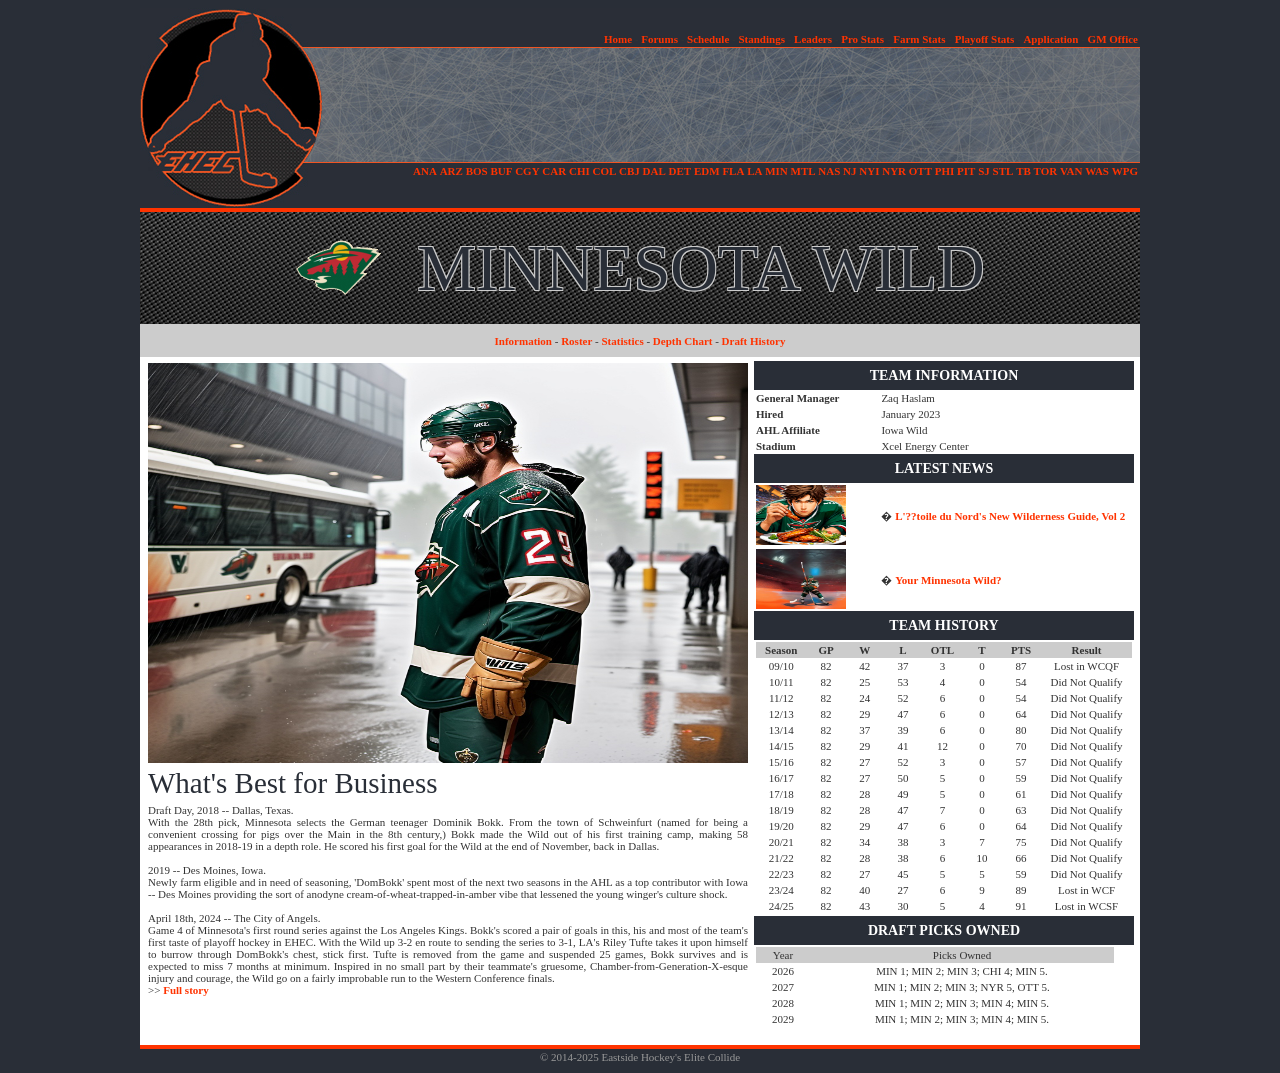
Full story (186, 990)
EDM (707, 171)
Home (618, 39)
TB (1023, 171)
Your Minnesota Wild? (948, 580)
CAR (554, 171)
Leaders (813, 39)
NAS (829, 171)
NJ (849, 171)
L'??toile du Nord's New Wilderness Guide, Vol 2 (1010, 516)
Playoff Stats (985, 39)
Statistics (623, 341)
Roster (576, 341)
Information (523, 341)
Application (1050, 39)
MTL (803, 171)
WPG (1125, 171)
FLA (733, 171)
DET (680, 171)
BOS (477, 171)
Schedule (708, 39)
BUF (501, 171)
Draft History (754, 341)
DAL (654, 171)
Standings (761, 39)
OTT (920, 171)
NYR (894, 171)
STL (1003, 171)
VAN (1071, 171)
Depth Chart (683, 341)
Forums (659, 39)
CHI (579, 171)
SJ (984, 171)
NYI (869, 171)
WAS (1097, 171)
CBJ (629, 171)
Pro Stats (862, 39)
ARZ (451, 171)
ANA (425, 171)
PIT (966, 171)
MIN (776, 171)
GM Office (1113, 39)
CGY (527, 171)
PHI (945, 171)
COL (604, 171)
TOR (1046, 171)
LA (754, 171)
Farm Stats (919, 39)
